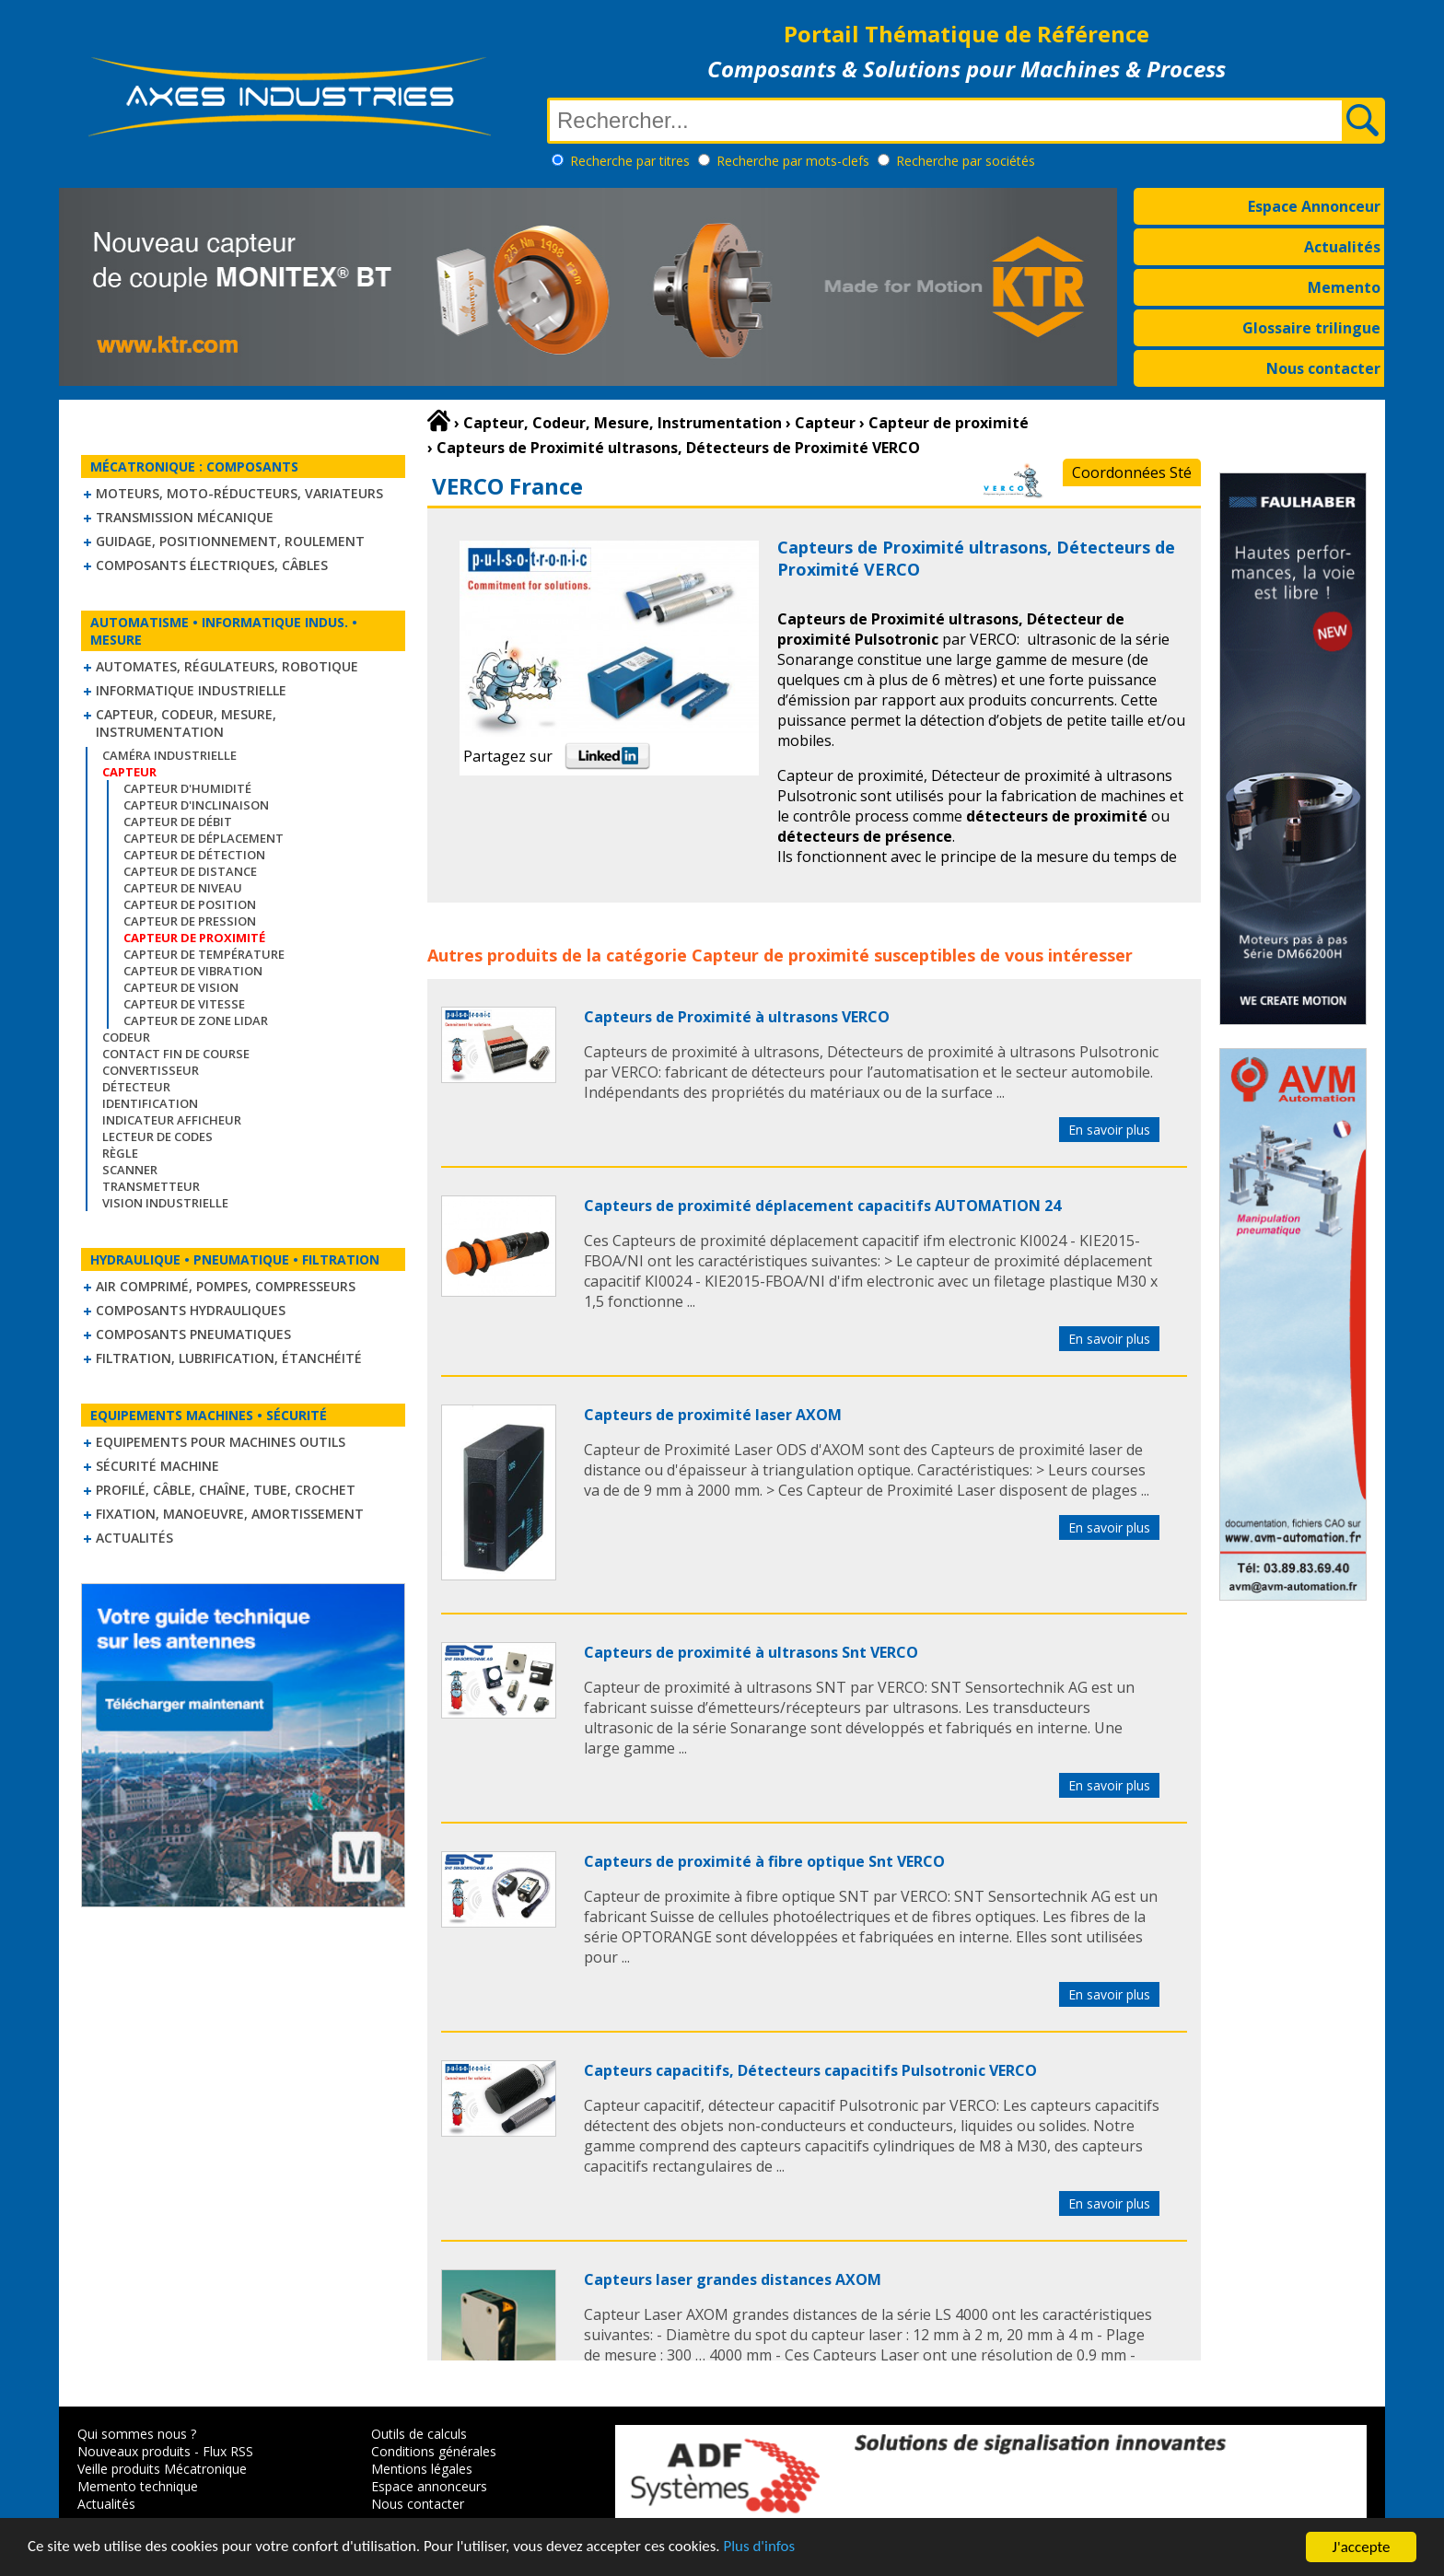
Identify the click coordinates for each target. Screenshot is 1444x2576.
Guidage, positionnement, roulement (230, 541)
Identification (150, 1103)
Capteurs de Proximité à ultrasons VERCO (737, 1017)
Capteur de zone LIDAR (195, 1020)
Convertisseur (150, 1070)
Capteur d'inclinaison (196, 805)
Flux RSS (228, 2451)
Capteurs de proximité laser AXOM (713, 1415)
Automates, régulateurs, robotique (227, 666)
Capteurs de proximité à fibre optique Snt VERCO (764, 1861)
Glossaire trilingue (1311, 328)
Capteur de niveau (182, 888)
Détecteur (136, 1086)
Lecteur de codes (157, 1136)
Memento (1344, 287)
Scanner (129, 1169)
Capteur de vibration (192, 970)
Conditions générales (433, 2451)
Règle (120, 1153)
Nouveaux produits (134, 2451)
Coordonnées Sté (1132, 472)
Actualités (1342, 247)
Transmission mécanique (185, 517)
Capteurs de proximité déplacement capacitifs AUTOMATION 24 (822, 1205)
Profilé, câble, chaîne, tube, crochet (225, 1489)
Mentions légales (421, 2468)
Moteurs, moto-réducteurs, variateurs (239, 493)
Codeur (126, 1037)
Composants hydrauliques (190, 1310)
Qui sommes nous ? (136, 2433)
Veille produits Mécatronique (162, 2468)
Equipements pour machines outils (220, 1442)
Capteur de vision (181, 987)
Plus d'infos (762, 2549)
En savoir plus (1109, 1129)
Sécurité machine (157, 1465)
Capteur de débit (177, 821)
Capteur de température (204, 954)
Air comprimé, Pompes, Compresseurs (225, 1286)
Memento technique (137, 2486)
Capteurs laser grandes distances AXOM (732, 2279)
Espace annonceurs (429, 2486)
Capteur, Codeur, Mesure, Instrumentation (186, 722)
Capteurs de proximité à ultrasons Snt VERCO (751, 1652)
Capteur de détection (194, 854)
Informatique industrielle (191, 690)
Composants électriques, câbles (212, 565)
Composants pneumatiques (193, 1334)
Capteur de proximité (780, 955)
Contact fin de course (176, 1053)
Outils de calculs (419, 2433)
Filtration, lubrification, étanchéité (229, 1358)
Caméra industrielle (169, 755)
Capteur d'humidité (187, 788)
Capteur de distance (190, 871)
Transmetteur (151, 1186)
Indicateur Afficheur (171, 1120)
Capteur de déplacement (203, 838)
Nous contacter (1323, 368)
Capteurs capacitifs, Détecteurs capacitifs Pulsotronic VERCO (810, 2070)
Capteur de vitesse (184, 1004)
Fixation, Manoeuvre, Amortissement (230, 1513)
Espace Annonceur (1314, 206)
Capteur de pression (189, 921)
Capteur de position (189, 904)
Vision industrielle (165, 1203)
